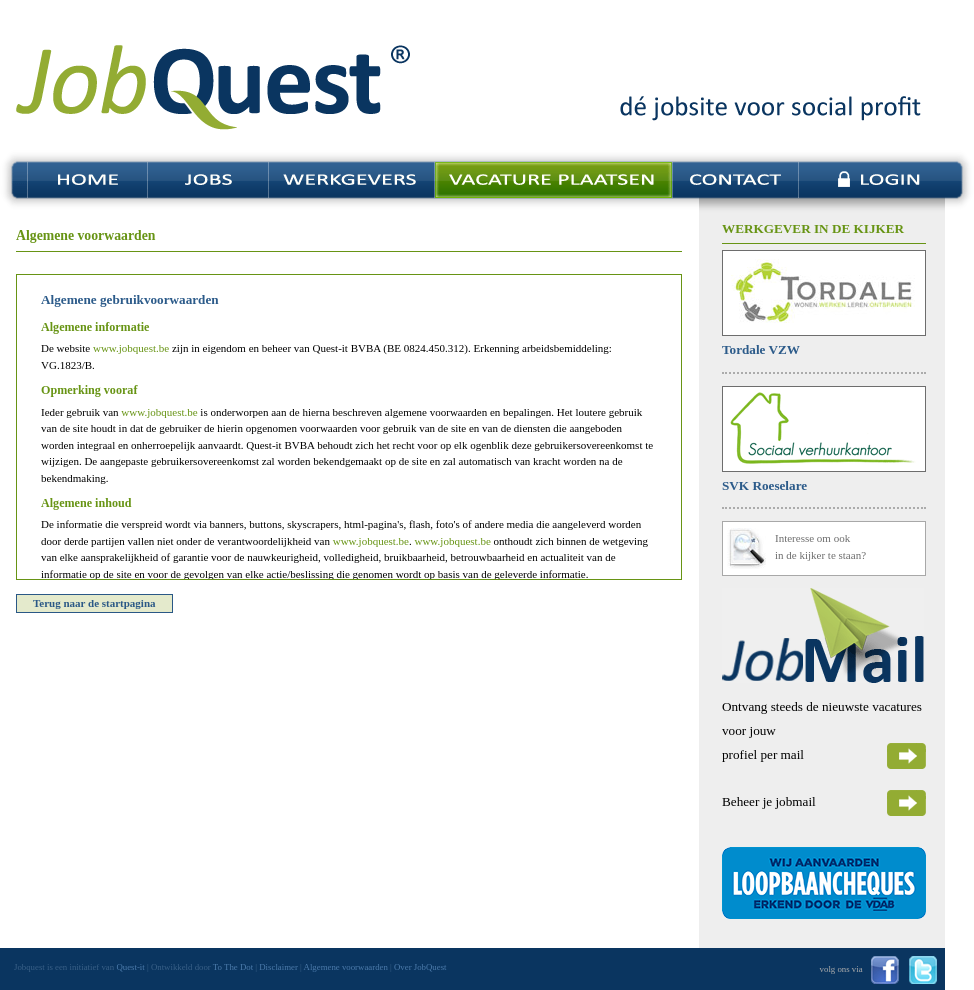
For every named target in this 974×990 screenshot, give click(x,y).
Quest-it (130, 967)
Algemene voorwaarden (346, 967)
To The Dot (233, 967)
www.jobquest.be (131, 348)
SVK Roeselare (764, 485)
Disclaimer (278, 967)
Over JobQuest (420, 967)
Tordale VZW (761, 349)
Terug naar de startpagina (94, 603)
